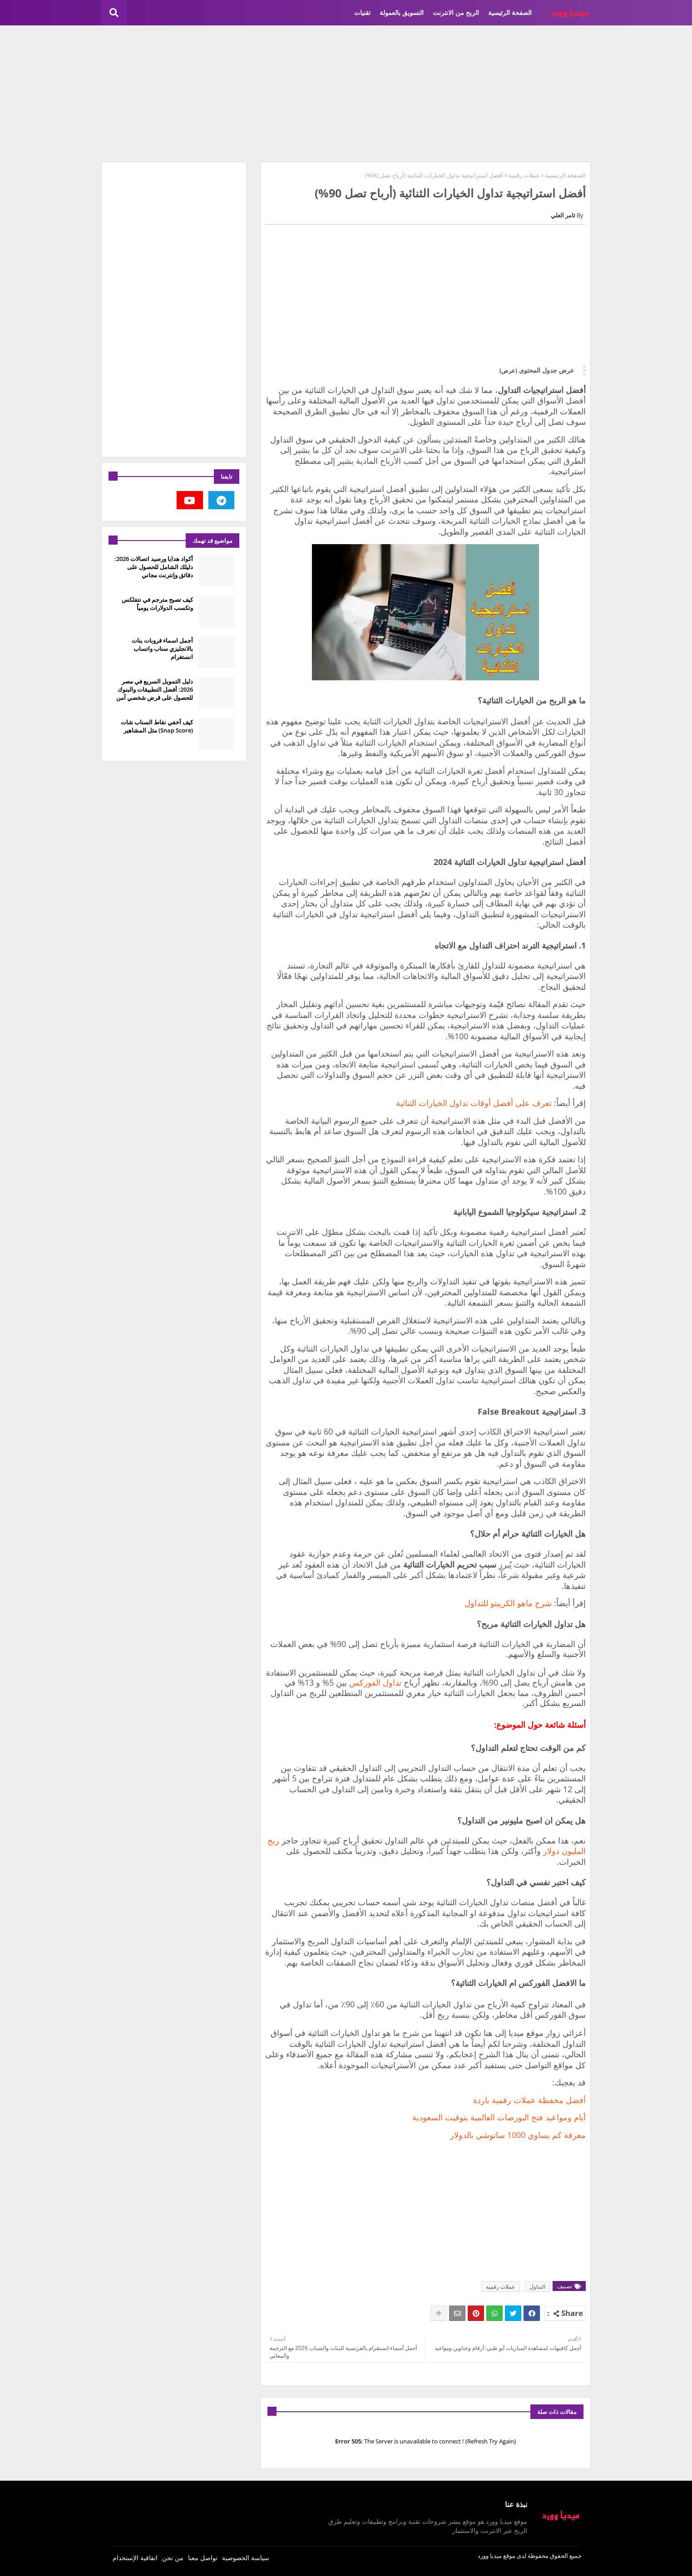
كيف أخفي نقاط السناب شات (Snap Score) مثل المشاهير (157, 726)
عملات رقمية (524, 175)
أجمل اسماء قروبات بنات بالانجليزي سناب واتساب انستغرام (162, 648)
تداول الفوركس (375, 1682)
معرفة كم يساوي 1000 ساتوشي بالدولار (518, 2134)
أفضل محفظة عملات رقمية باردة (529, 2099)
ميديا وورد (490, 2555)
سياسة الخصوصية (245, 2557)
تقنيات (362, 12)
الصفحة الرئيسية (510, 12)
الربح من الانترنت (456, 12)
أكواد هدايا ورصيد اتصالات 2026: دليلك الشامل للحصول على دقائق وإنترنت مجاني (153, 567)
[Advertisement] (346, 93)
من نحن (172, 2557)
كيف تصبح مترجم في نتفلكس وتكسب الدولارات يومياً (157, 603)
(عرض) (508, 370)
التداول (537, 2287)
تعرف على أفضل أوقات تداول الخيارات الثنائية (474, 1102)
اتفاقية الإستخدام (135, 2557)
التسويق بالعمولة (402, 12)
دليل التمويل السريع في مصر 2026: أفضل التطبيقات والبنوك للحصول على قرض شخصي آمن (154, 689)
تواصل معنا (202, 2557)
